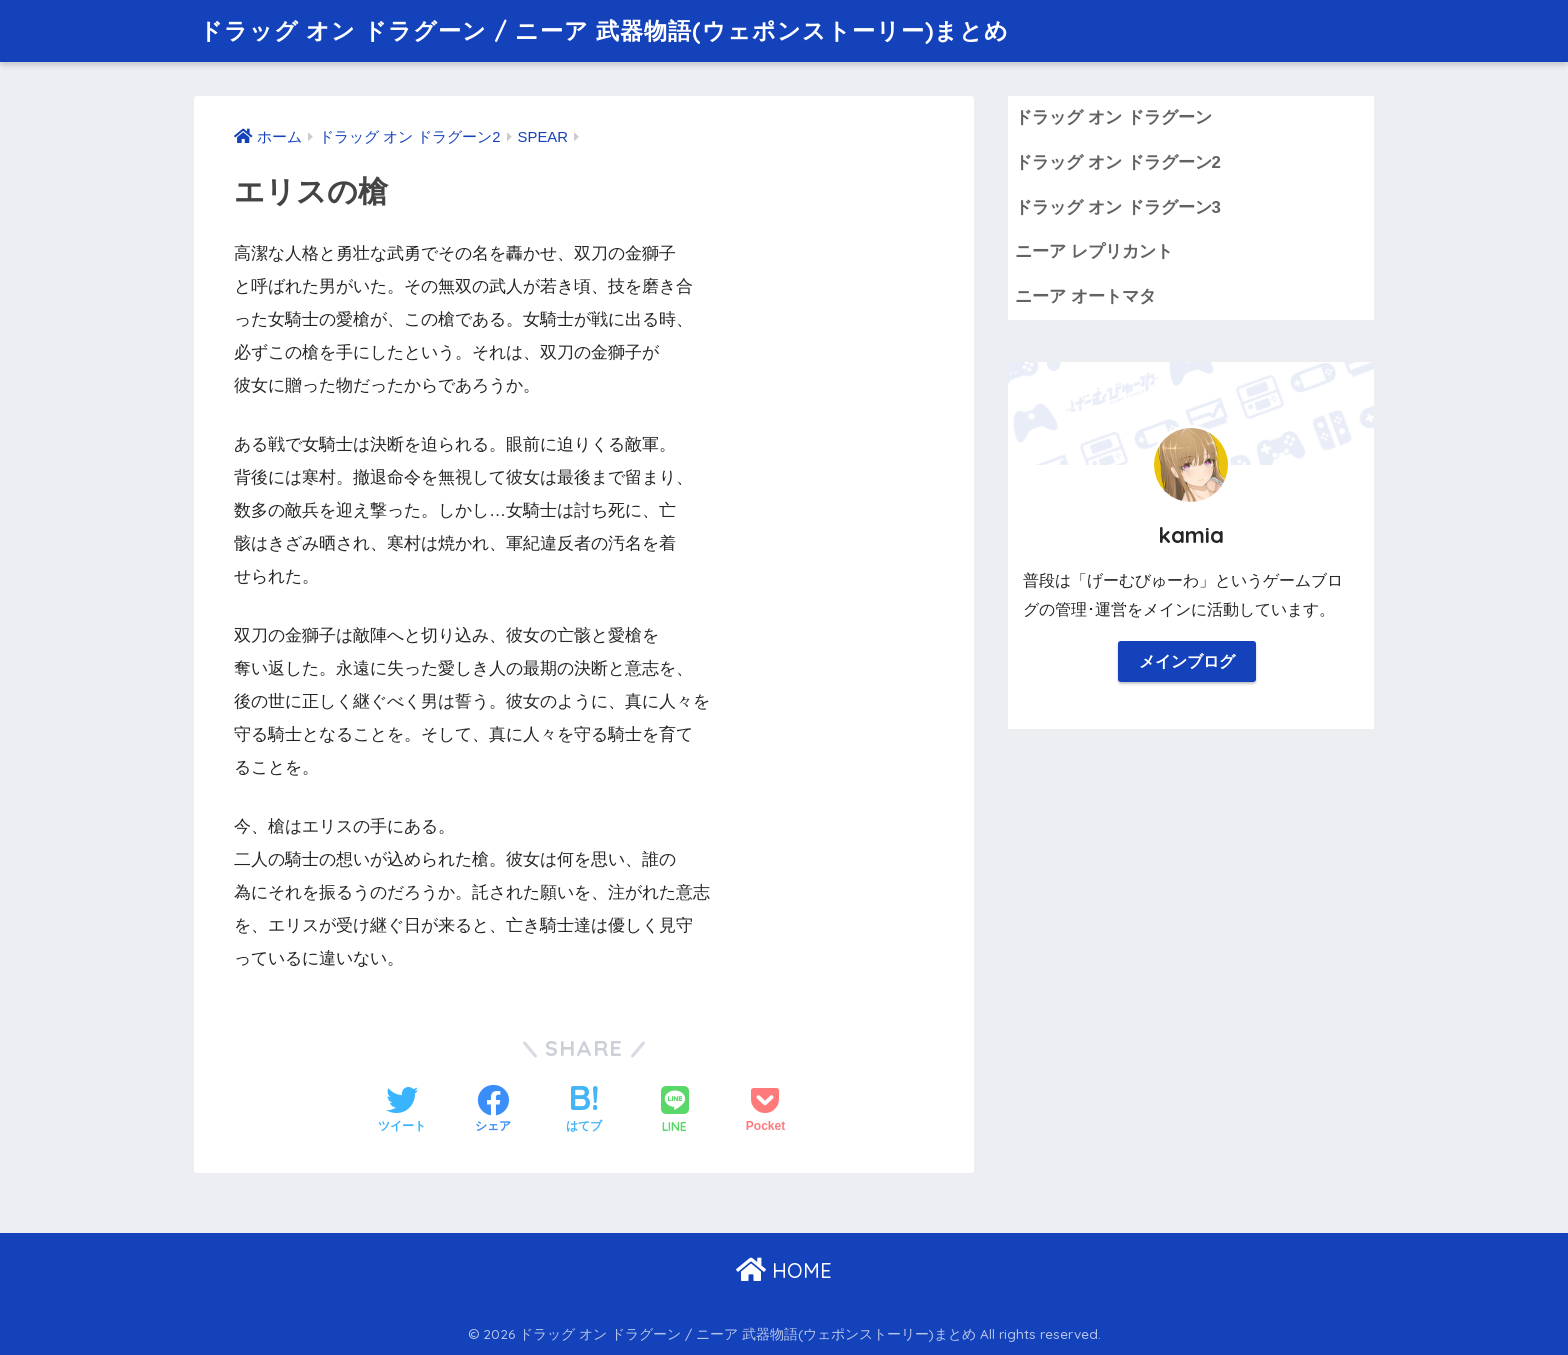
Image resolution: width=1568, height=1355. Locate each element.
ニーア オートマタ (1085, 296)
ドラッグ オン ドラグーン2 (1118, 162)
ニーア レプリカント (1094, 251)
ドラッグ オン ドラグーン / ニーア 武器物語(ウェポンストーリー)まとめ (604, 30)
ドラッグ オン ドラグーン (1113, 117)
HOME (784, 1270)
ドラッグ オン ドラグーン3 (1118, 207)
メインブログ (1187, 661)
